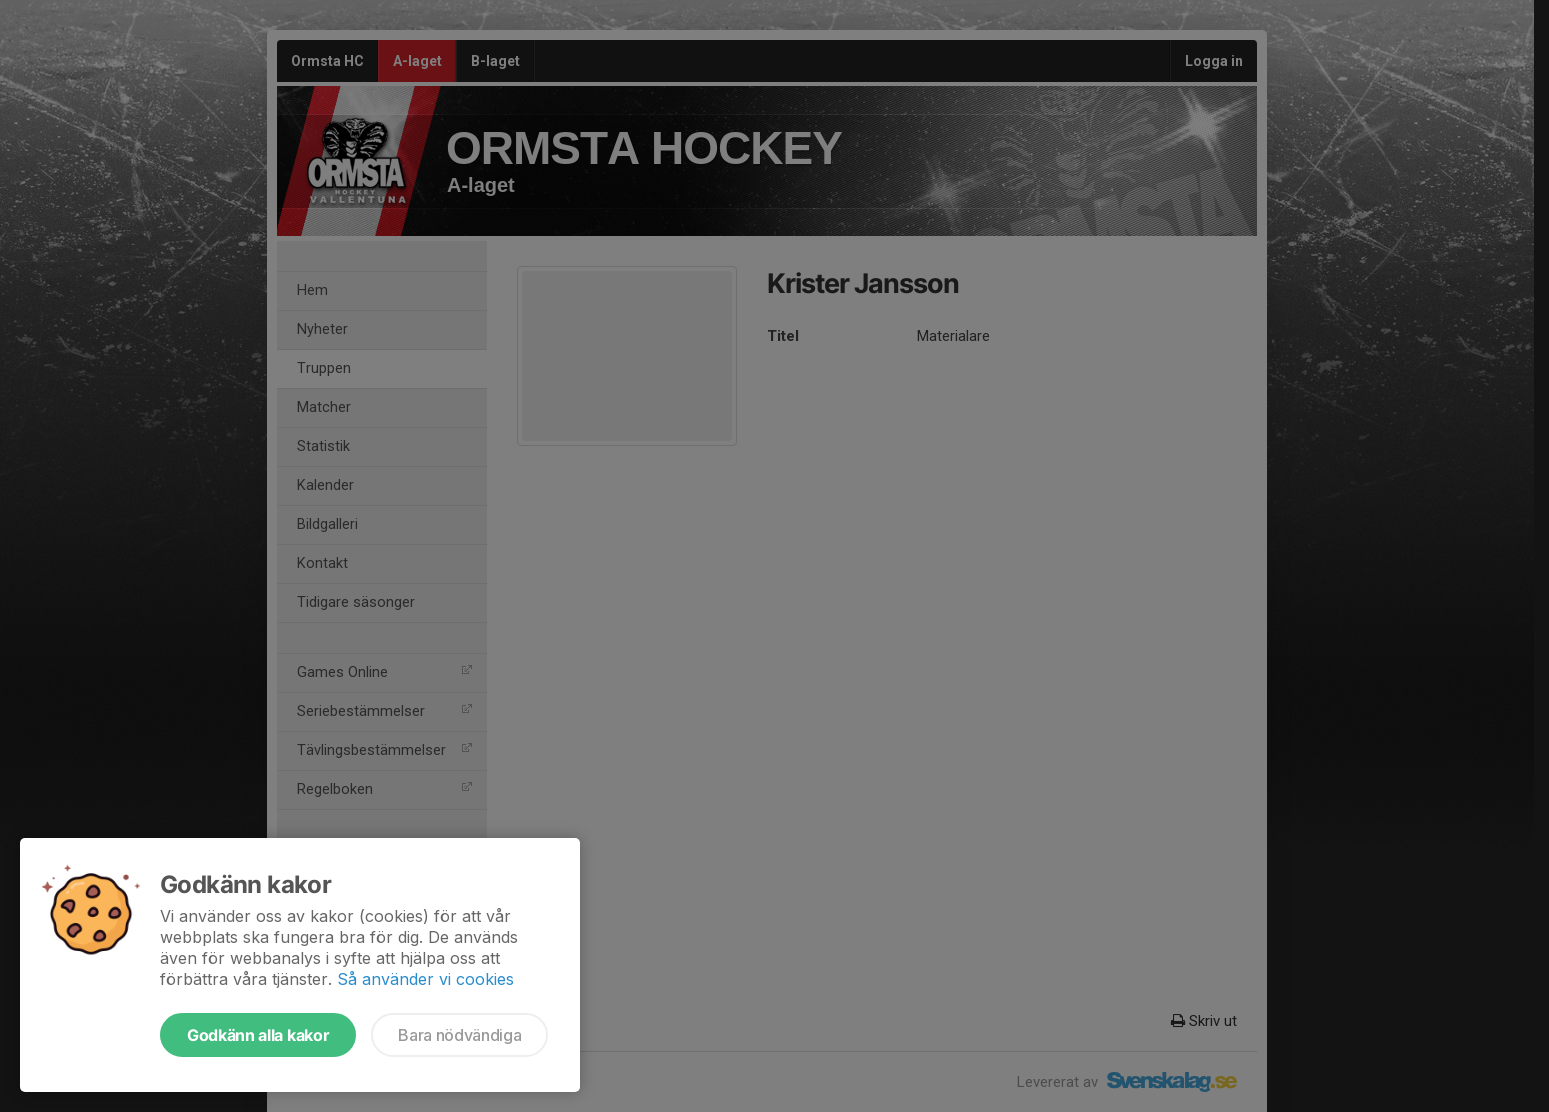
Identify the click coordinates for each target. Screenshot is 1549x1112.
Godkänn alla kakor (258, 1035)
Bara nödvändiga (459, 1035)
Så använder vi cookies (425, 979)
